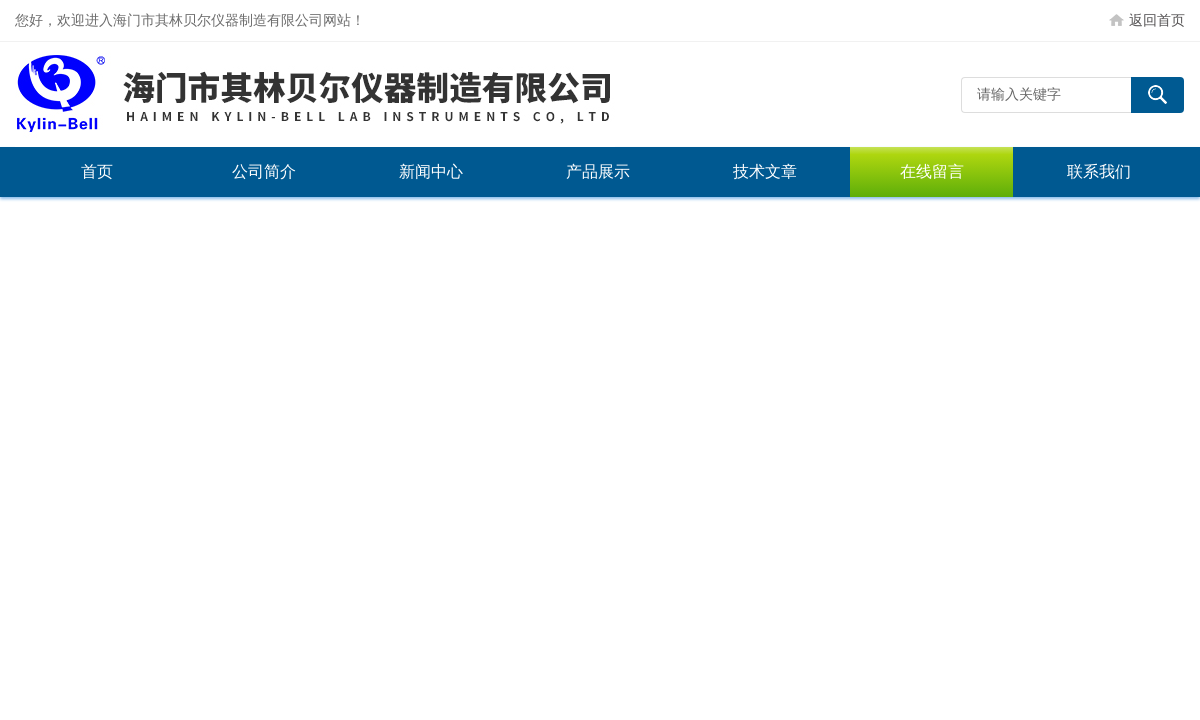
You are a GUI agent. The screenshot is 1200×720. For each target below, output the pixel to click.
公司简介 (264, 171)
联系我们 (1099, 171)
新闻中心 (431, 171)
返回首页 (1157, 20)
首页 (97, 171)
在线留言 (932, 171)
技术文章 (765, 171)
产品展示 (598, 171)
